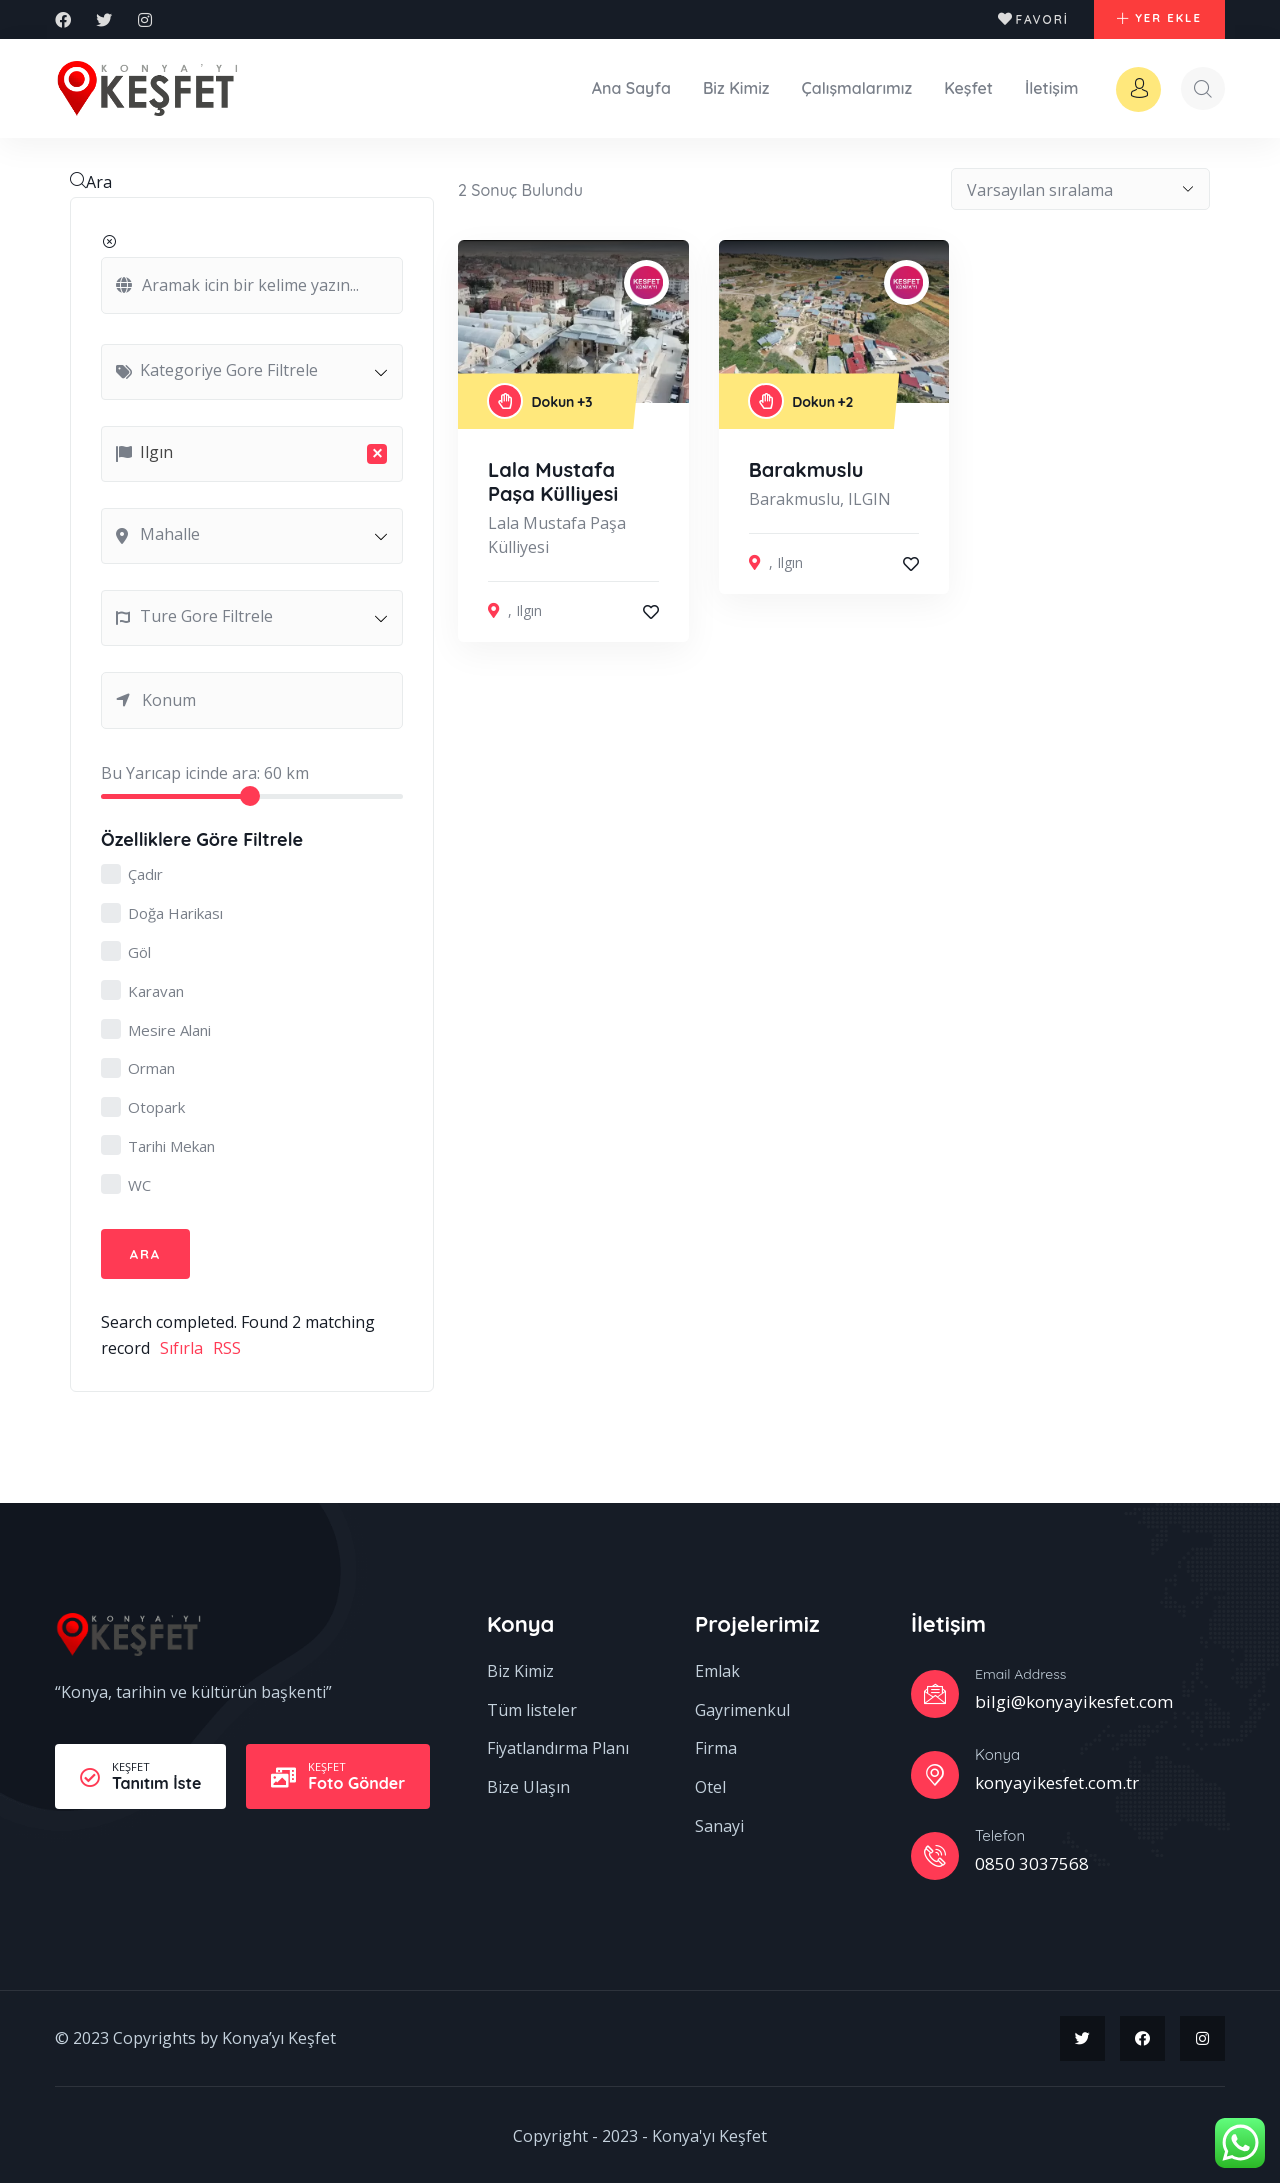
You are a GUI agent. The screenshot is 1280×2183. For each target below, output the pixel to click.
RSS (227, 1345)
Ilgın (529, 606)
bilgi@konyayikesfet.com (1074, 1698)
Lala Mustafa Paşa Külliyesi (553, 477)
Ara (91, 178)
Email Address (1020, 1671)
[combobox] (252, 367)
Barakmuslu (806, 465)
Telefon (1000, 1833)
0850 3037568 (1032, 1861)
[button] (1150, 20)
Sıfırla (181, 1345)
